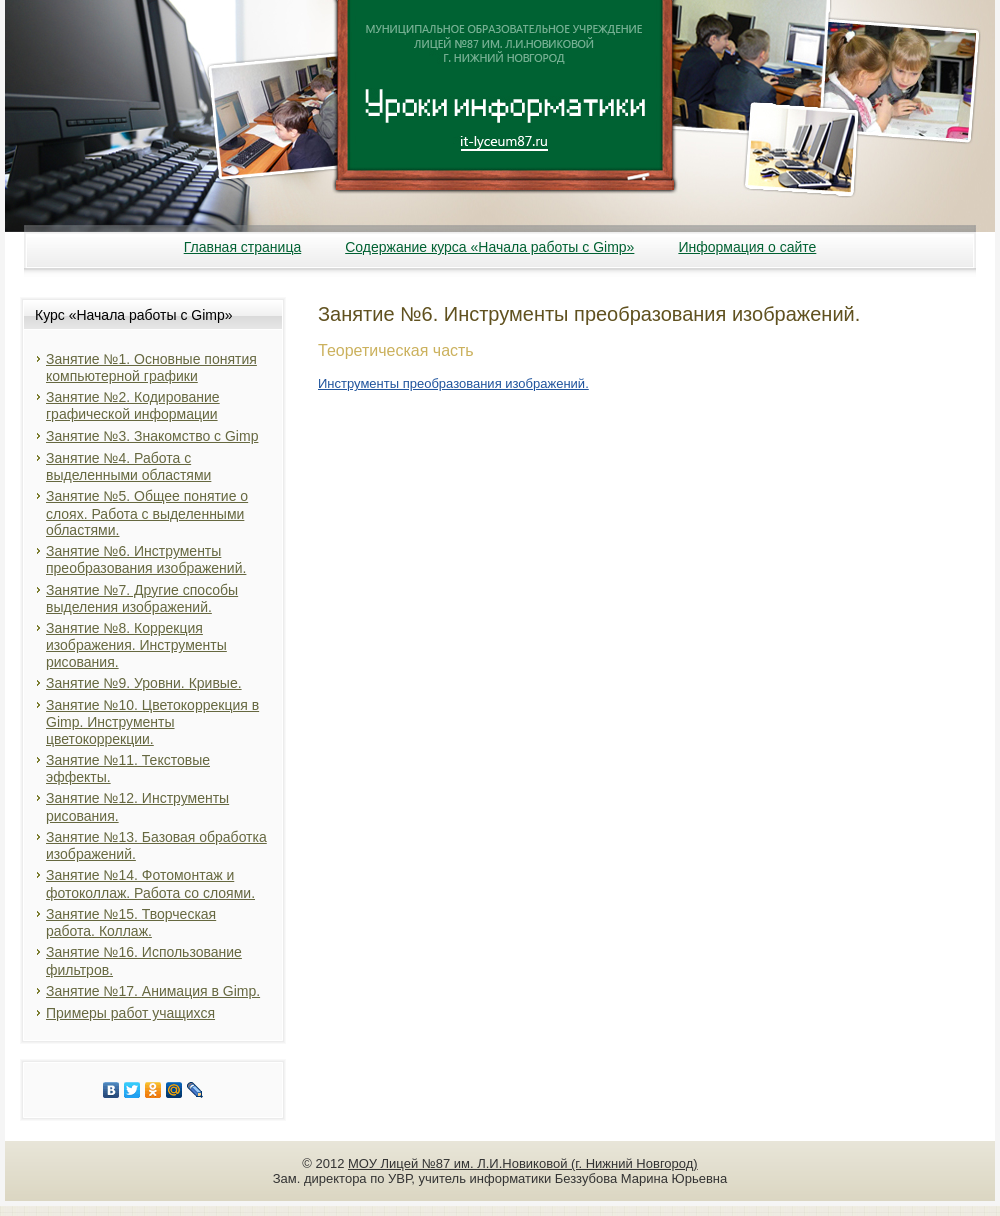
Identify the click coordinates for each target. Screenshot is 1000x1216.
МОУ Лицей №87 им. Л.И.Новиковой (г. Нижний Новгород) (523, 1163)
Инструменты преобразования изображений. (453, 383)
